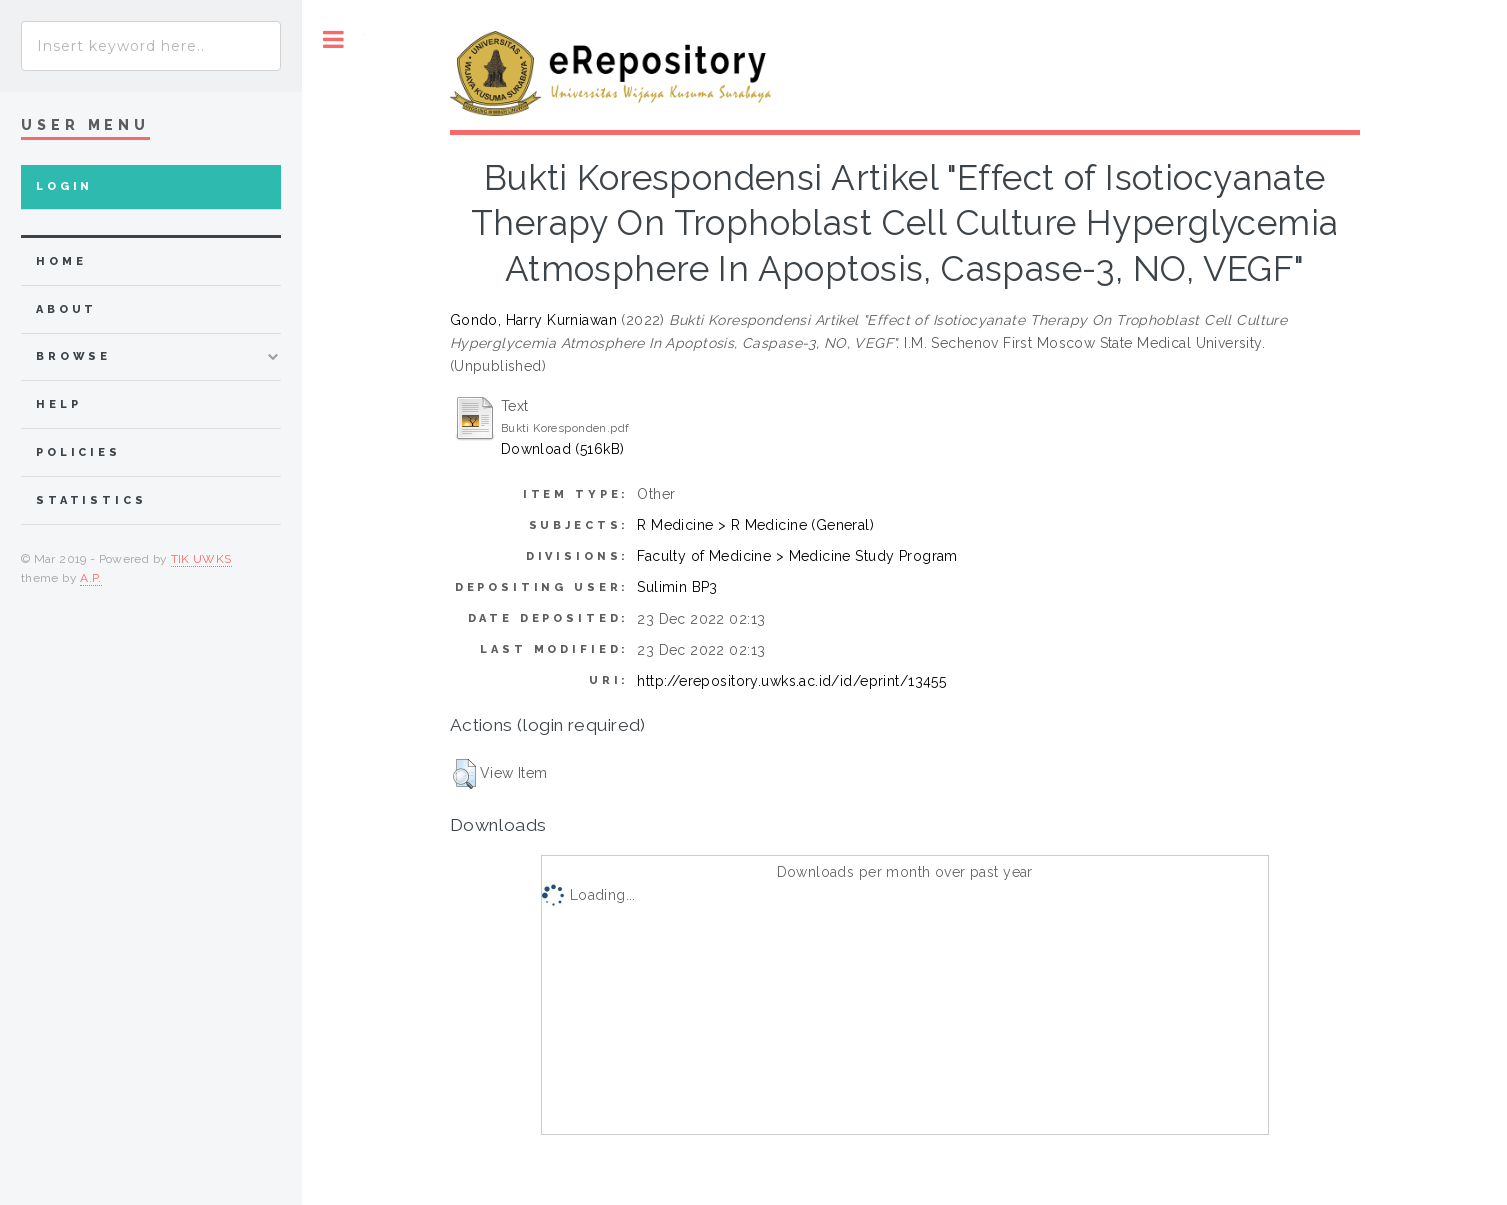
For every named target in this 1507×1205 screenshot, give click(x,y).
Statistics (91, 500)
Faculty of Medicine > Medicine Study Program (797, 556)
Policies (78, 452)
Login (64, 186)
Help (58, 404)
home (61, 261)
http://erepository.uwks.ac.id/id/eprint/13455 (791, 681)
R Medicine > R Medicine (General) (755, 525)
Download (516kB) (563, 449)
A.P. (90, 578)
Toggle (333, 39)
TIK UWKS (201, 559)
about (66, 309)
